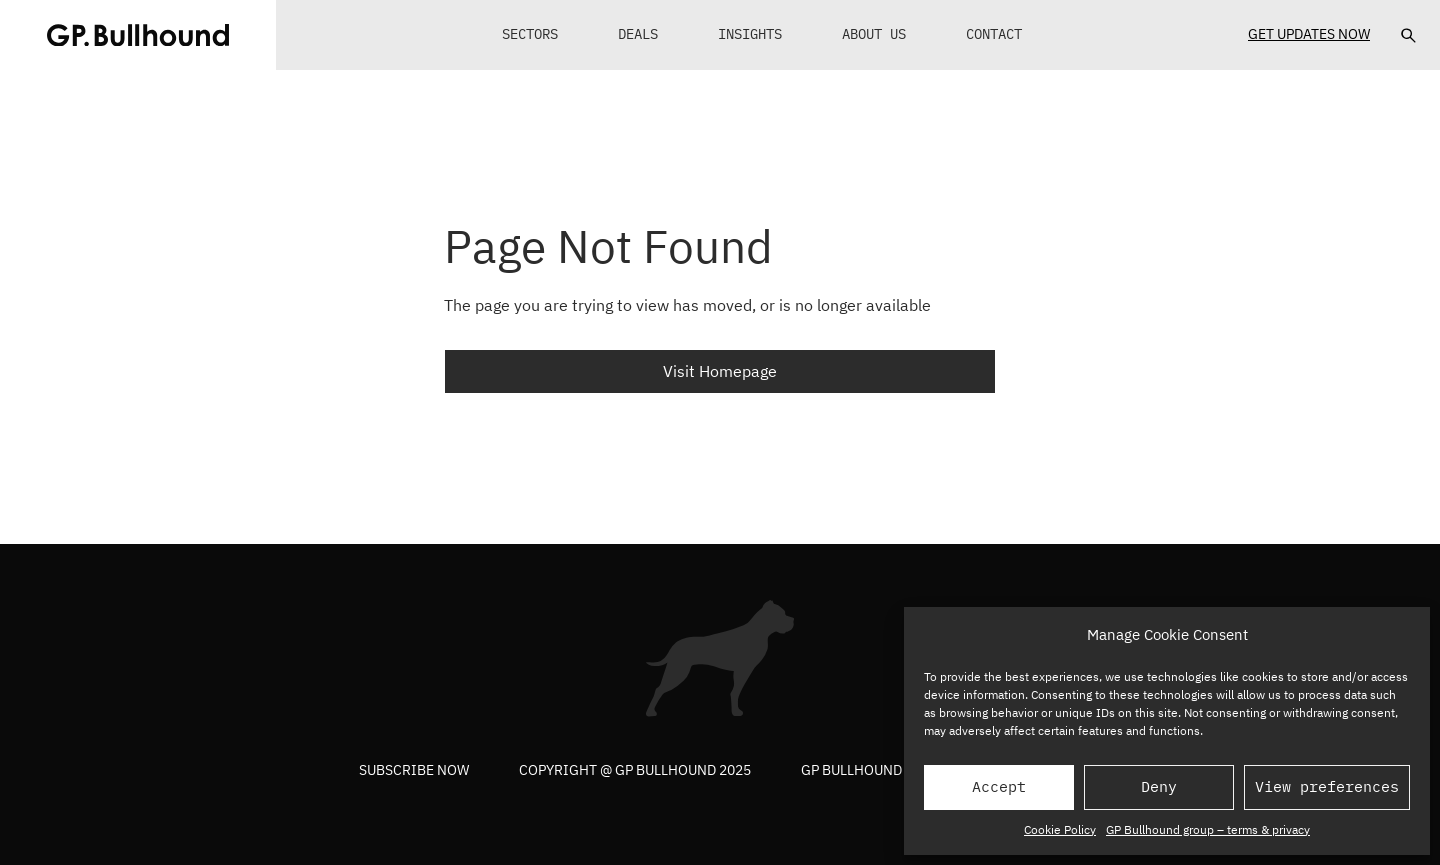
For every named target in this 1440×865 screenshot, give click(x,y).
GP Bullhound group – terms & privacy (1208, 829)
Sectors (530, 34)
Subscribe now (414, 770)
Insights (750, 34)
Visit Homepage (720, 371)
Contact (994, 34)
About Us (874, 34)
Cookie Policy (1060, 829)
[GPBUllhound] (138, 35)
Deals (638, 34)
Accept (999, 786)
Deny (1159, 786)
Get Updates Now (1309, 34)
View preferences (1327, 786)
